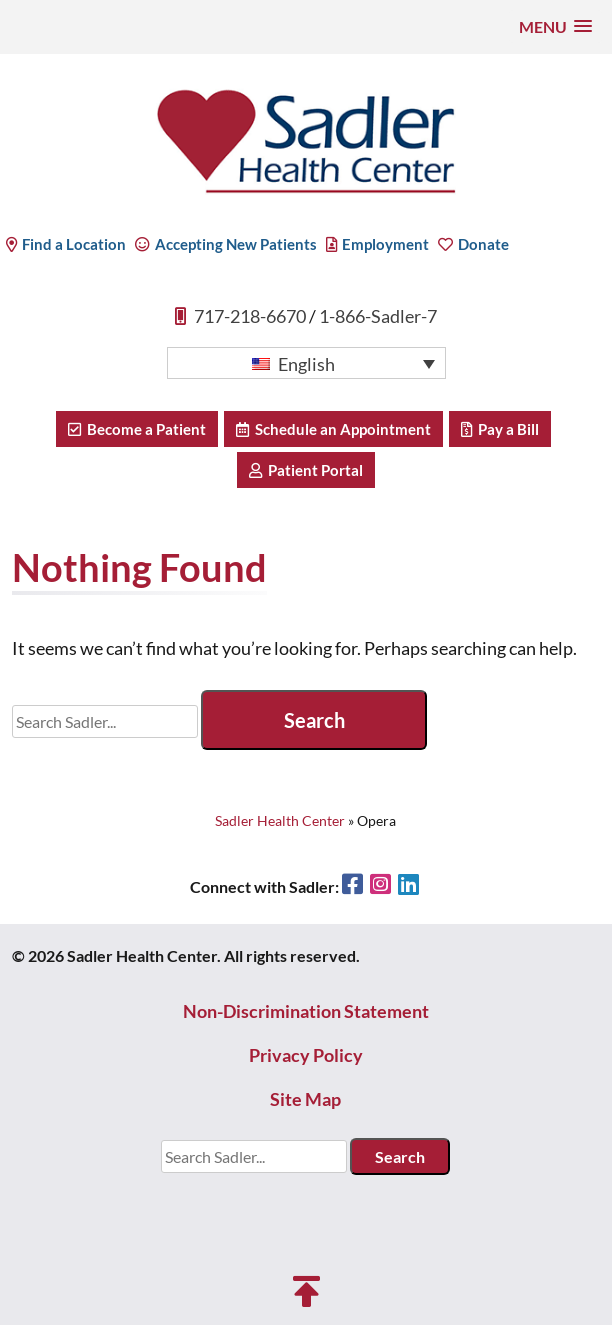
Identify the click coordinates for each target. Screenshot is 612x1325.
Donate (473, 244)
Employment (377, 244)
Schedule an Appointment (333, 429)
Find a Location (66, 244)
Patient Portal (306, 470)
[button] (555, 26)
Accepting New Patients (226, 244)
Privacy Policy (306, 1055)
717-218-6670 (250, 316)
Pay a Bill (500, 429)
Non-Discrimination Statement (306, 1011)
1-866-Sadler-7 (378, 316)
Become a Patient (137, 429)
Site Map (305, 1099)
